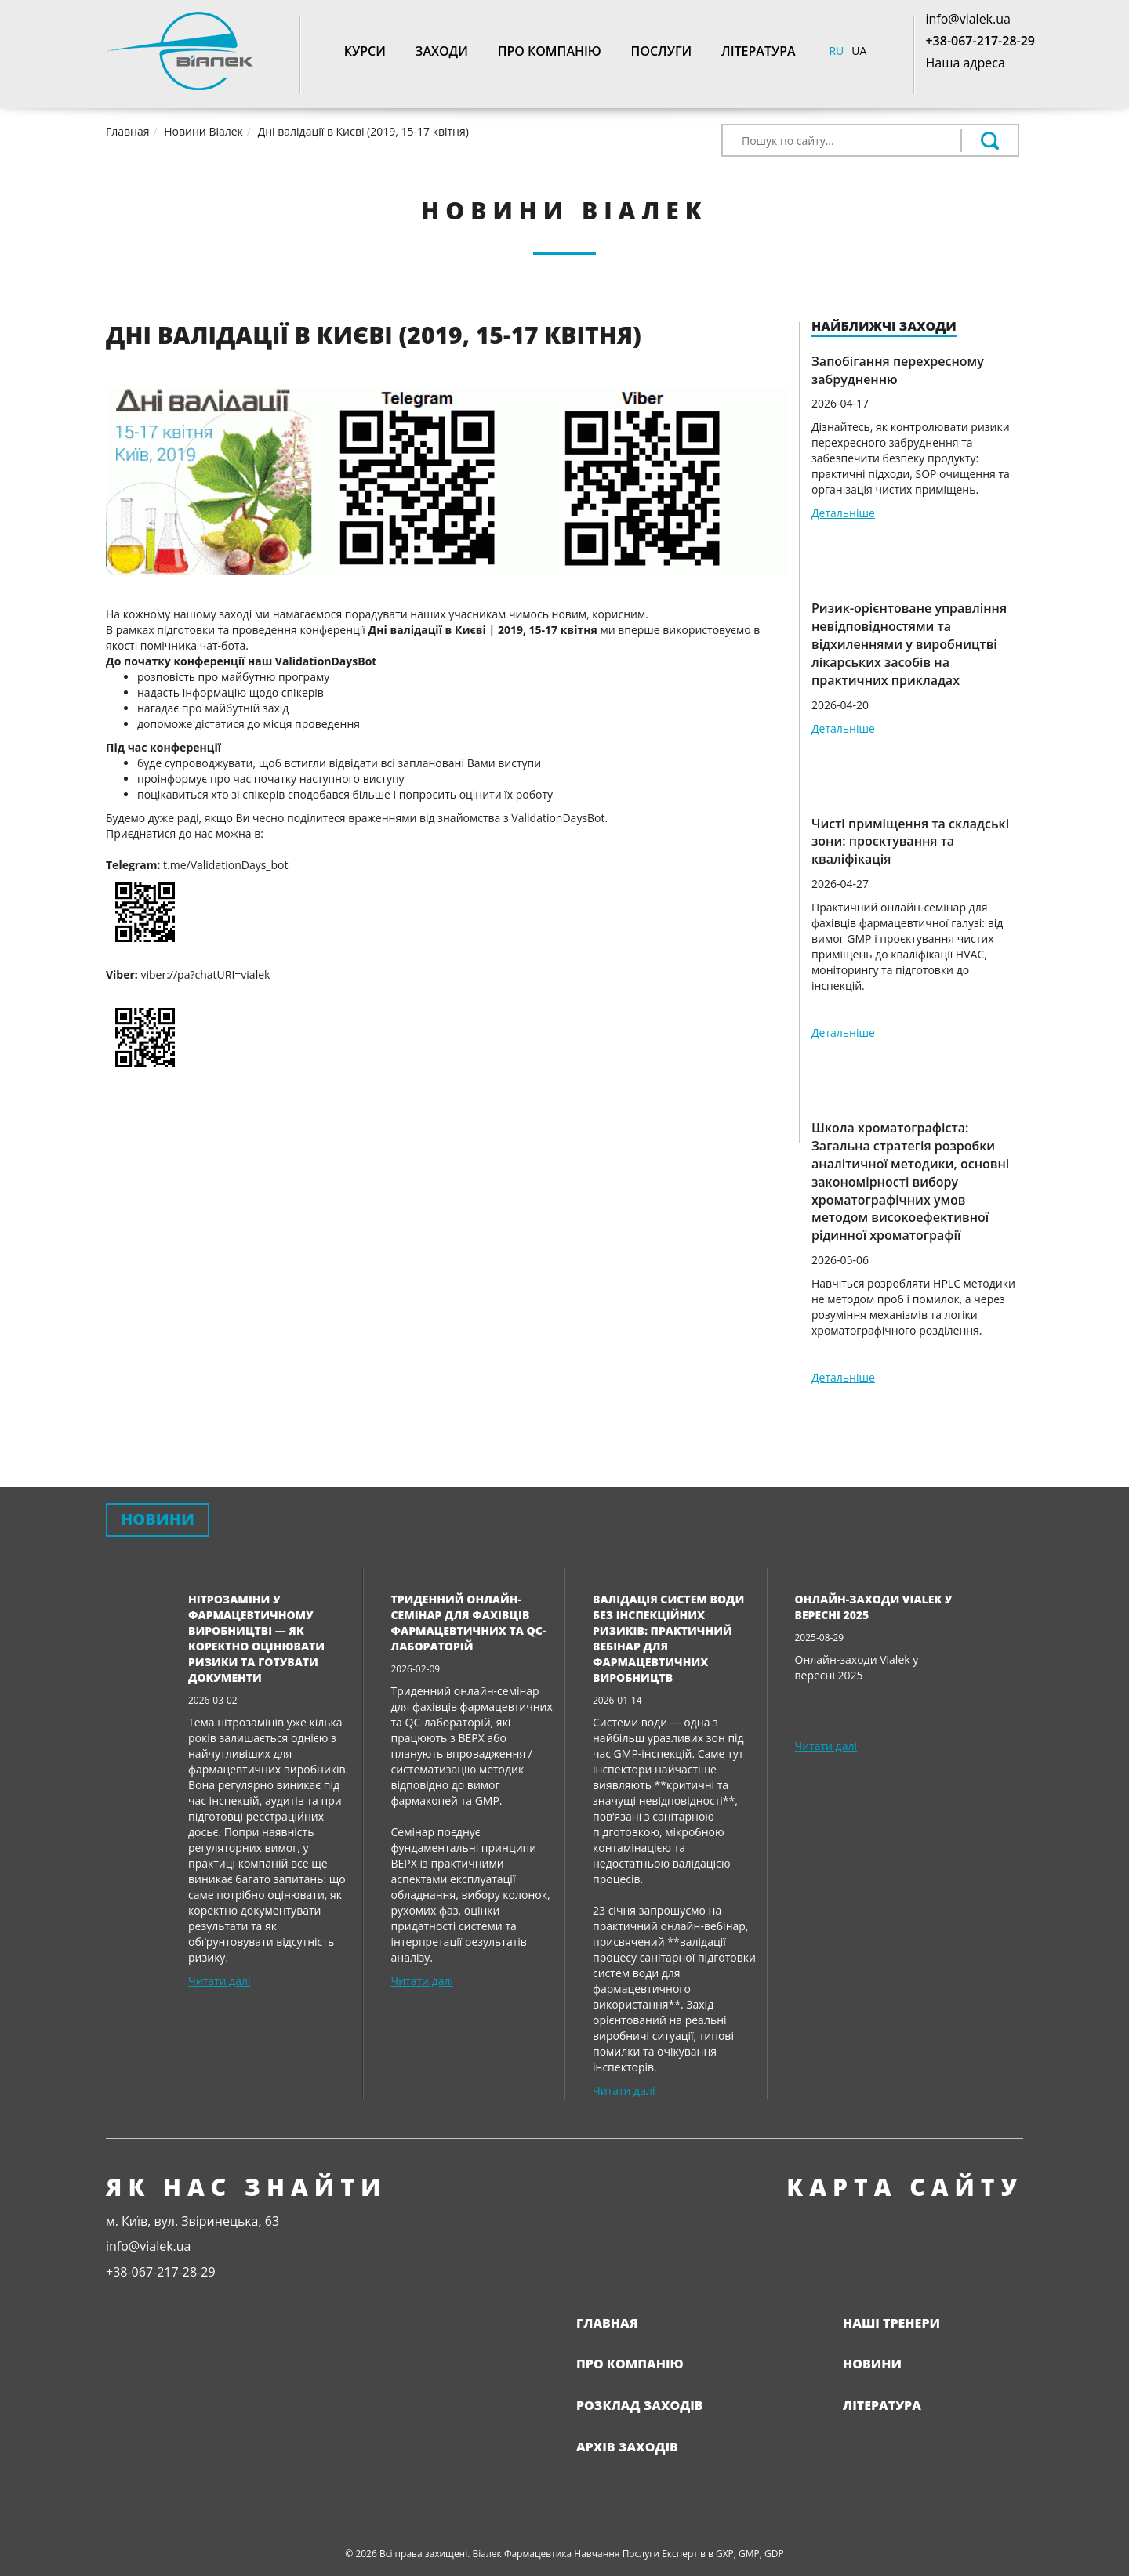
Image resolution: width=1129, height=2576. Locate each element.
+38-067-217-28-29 (980, 40)
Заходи (442, 51)
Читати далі (219, 1980)
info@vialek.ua (967, 18)
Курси (365, 51)
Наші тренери (891, 2322)
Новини (872, 2363)
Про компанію (549, 51)
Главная (607, 2322)
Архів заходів (627, 2446)
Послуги (661, 51)
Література (758, 51)
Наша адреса (964, 62)
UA (858, 50)
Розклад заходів (639, 2405)
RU (836, 50)
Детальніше (843, 512)
